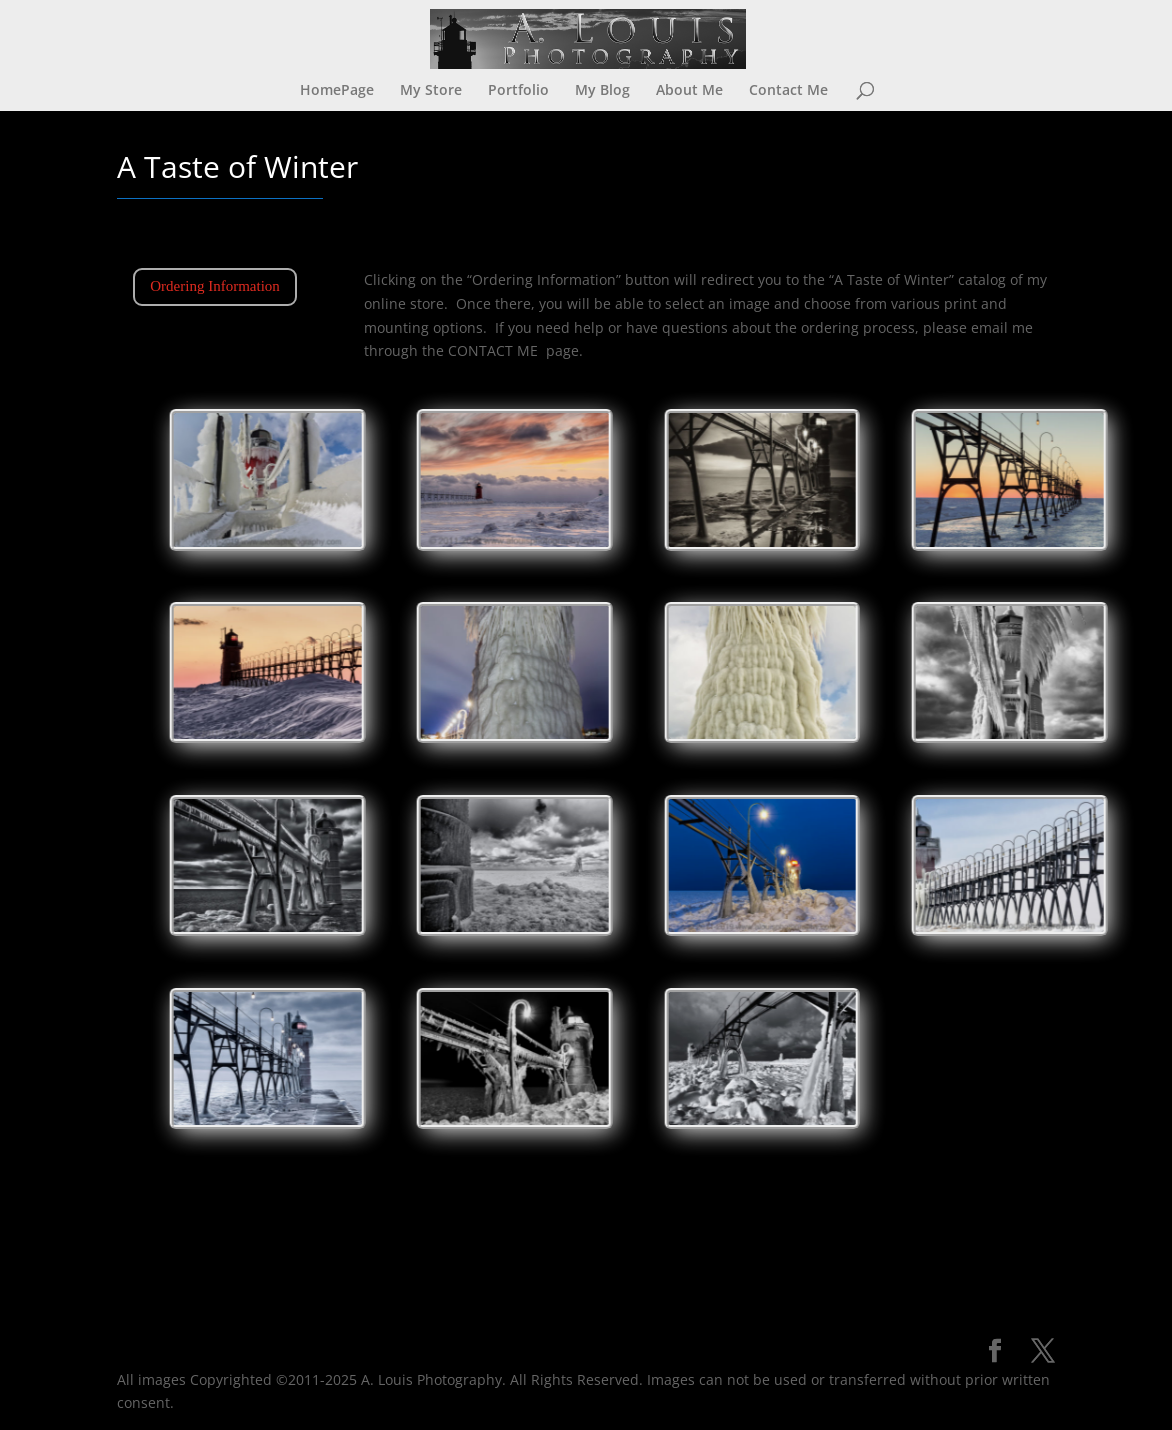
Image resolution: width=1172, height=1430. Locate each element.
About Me (689, 91)
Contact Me (788, 91)
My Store (431, 91)
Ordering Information (215, 286)
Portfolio (518, 91)
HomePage (337, 91)
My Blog (602, 91)
